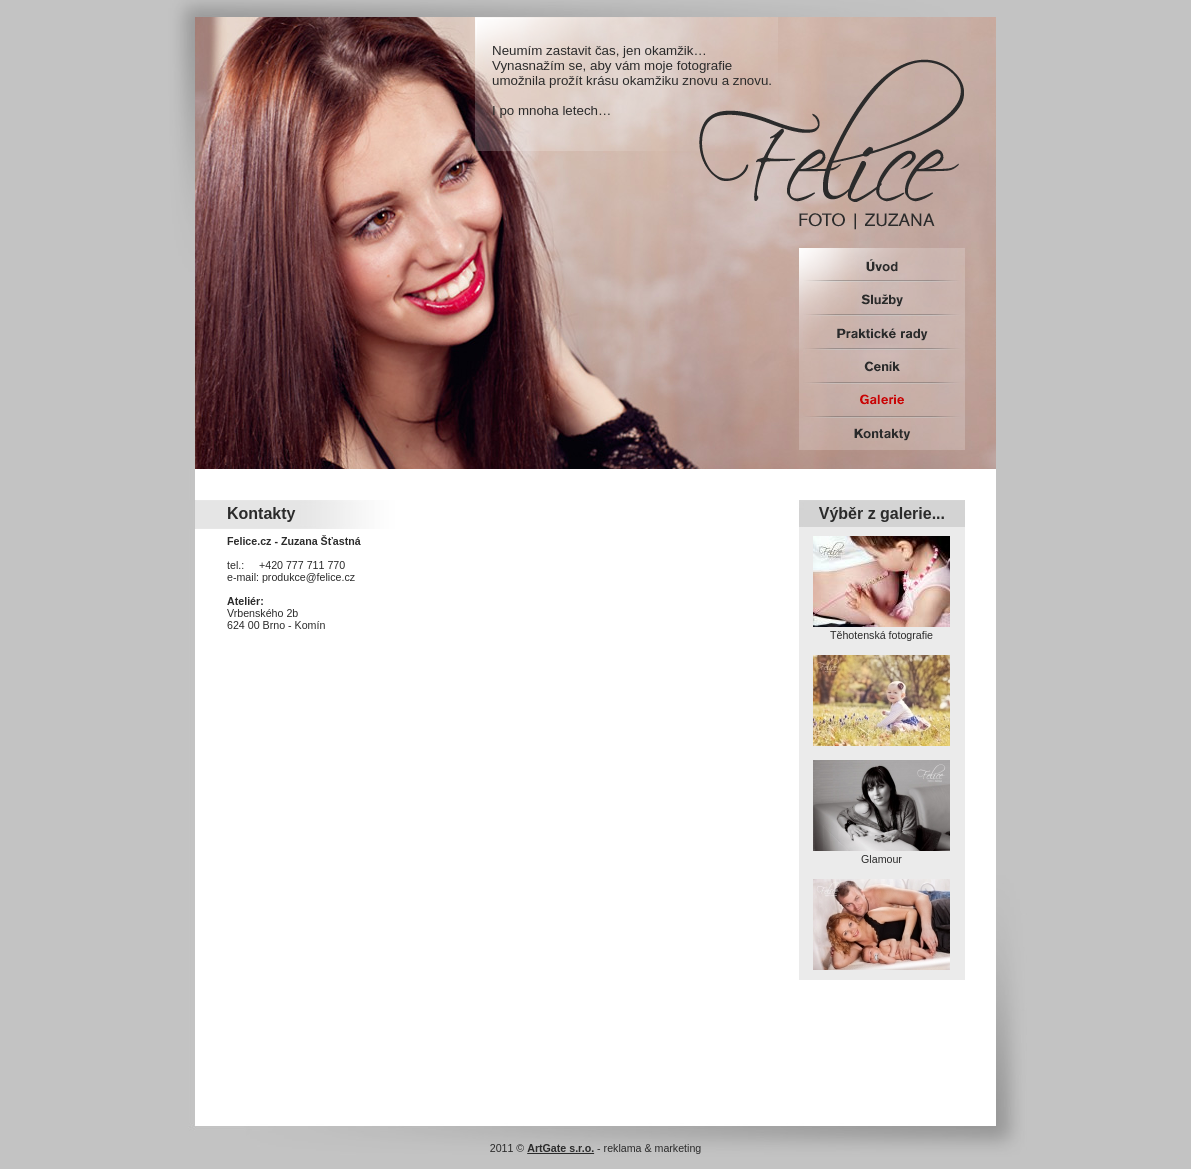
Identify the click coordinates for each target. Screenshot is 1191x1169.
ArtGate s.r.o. (560, 1148)
